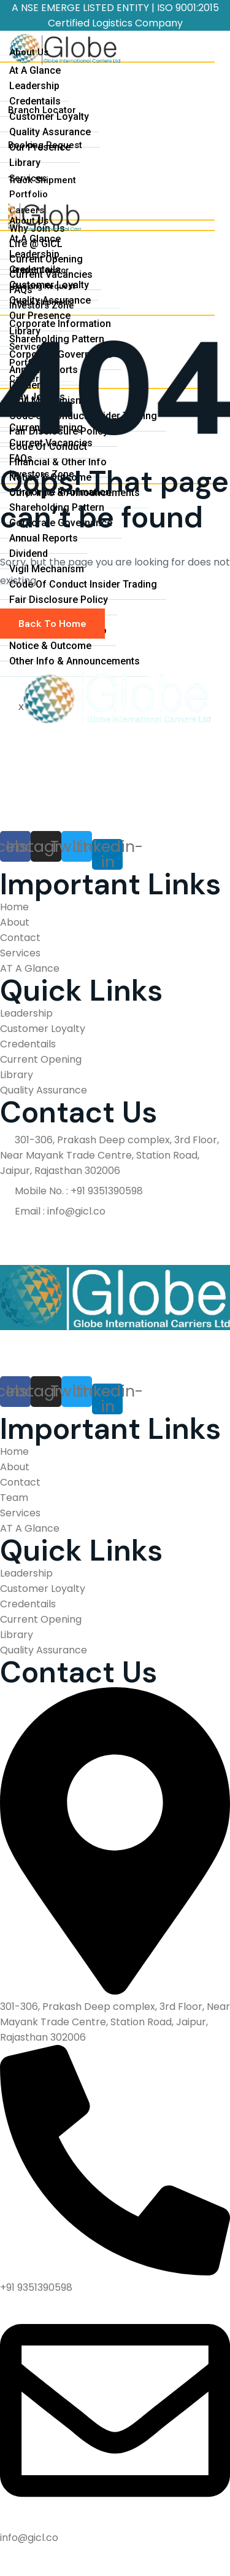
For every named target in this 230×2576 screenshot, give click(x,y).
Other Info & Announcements (74, 661)
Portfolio (28, 194)
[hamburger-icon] (207, 49)
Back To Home (52, 623)
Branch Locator (42, 110)
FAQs (21, 458)
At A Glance (35, 70)
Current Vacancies (51, 443)
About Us (28, 52)
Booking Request (45, 145)
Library (24, 162)
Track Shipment (42, 180)
